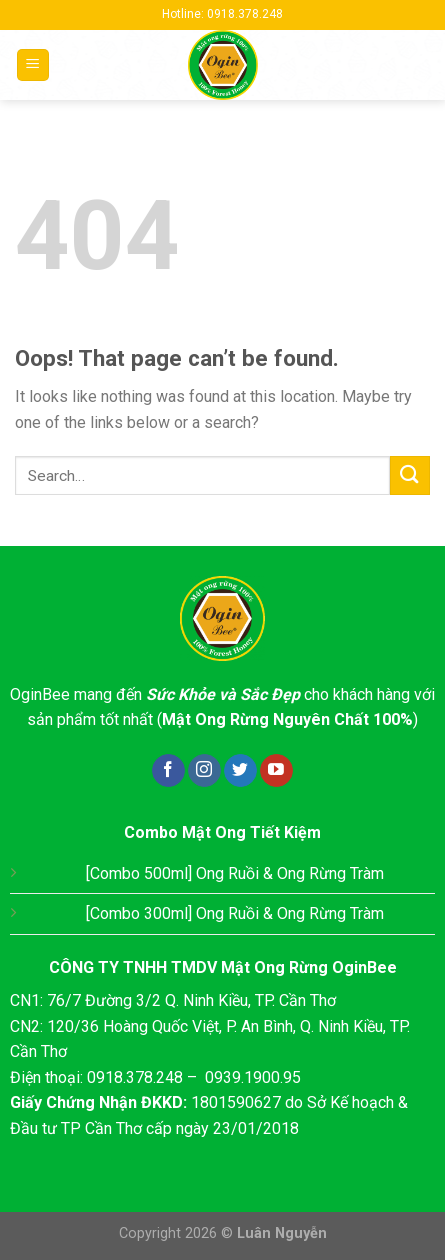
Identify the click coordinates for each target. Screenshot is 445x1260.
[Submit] (410, 475)
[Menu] (33, 65)
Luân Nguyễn (282, 1233)
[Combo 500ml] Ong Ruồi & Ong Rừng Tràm (235, 873)
